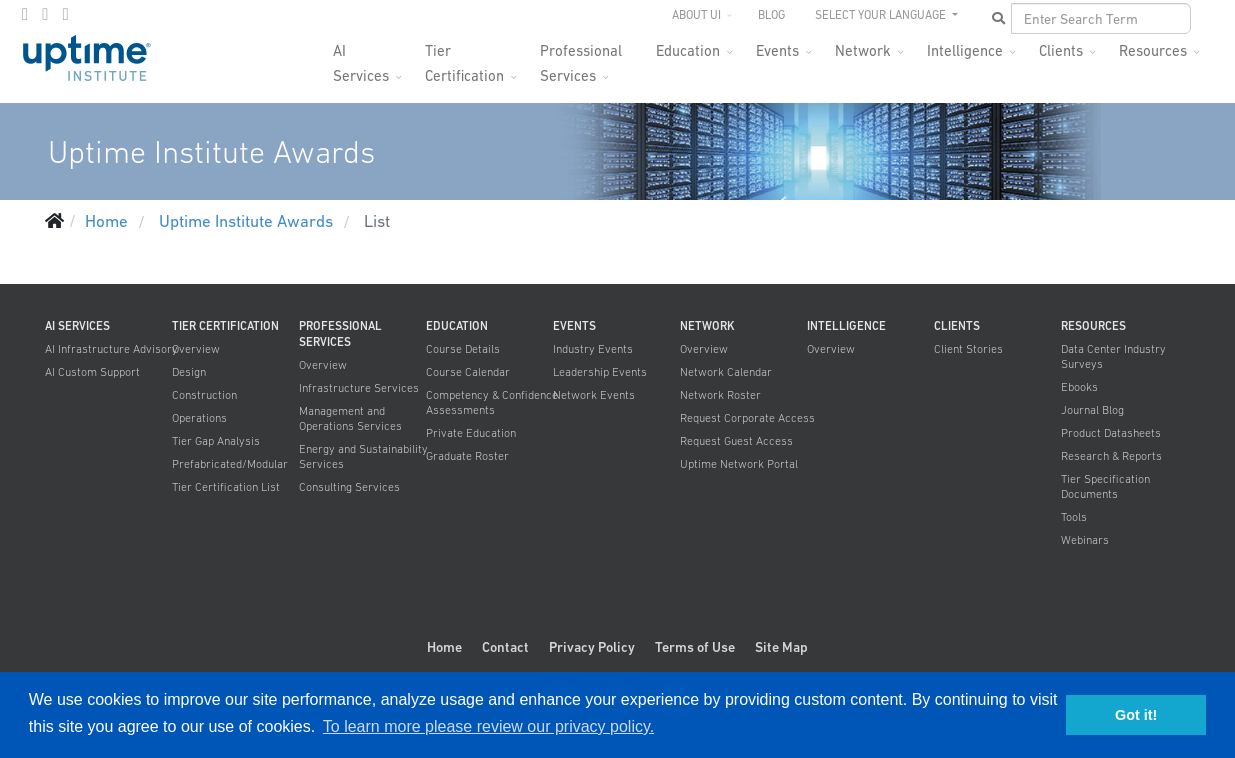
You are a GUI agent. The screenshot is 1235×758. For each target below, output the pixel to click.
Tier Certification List (226, 487)
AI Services (361, 56)
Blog (771, 15)
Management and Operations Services (350, 418)
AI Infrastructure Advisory (111, 349)
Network (863, 50)
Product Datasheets (1111, 433)
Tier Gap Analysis (216, 441)
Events (777, 50)
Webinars (1085, 540)
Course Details (463, 349)
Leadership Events (600, 372)
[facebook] (25, 14)
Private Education (471, 433)
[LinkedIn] (65, 14)
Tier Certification (464, 56)
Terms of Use (695, 647)
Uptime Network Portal (739, 464)
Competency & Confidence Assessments (492, 402)
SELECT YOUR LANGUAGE (882, 15)
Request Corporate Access (747, 418)
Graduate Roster (467, 456)
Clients (1061, 50)
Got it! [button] (1136, 715)
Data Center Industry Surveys (1113, 356)
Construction (204, 395)
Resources (1153, 50)
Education (688, 50)
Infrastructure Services (359, 388)
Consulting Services (349, 487)
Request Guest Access (736, 441)
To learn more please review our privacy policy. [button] (488, 726)
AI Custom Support (92, 372)
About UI (696, 15)
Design (189, 372)
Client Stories (968, 349)
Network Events (594, 395)
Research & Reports (1111, 456)
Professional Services (581, 56)
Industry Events (593, 349)
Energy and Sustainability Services (363, 456)
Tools (1074, 517)
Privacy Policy (592, 647)
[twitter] (45, 14)
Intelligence (965, 50)
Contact (505, 647)
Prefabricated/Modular (230, 464)
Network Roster (720, 395)
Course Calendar (468, 372)
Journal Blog (1092, 410)
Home (444, 647)
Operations (199, 418)
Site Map (781, 647)
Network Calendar (726, 372)
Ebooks (1079, 387)
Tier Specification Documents (1105, 486)
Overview (196, 349)
